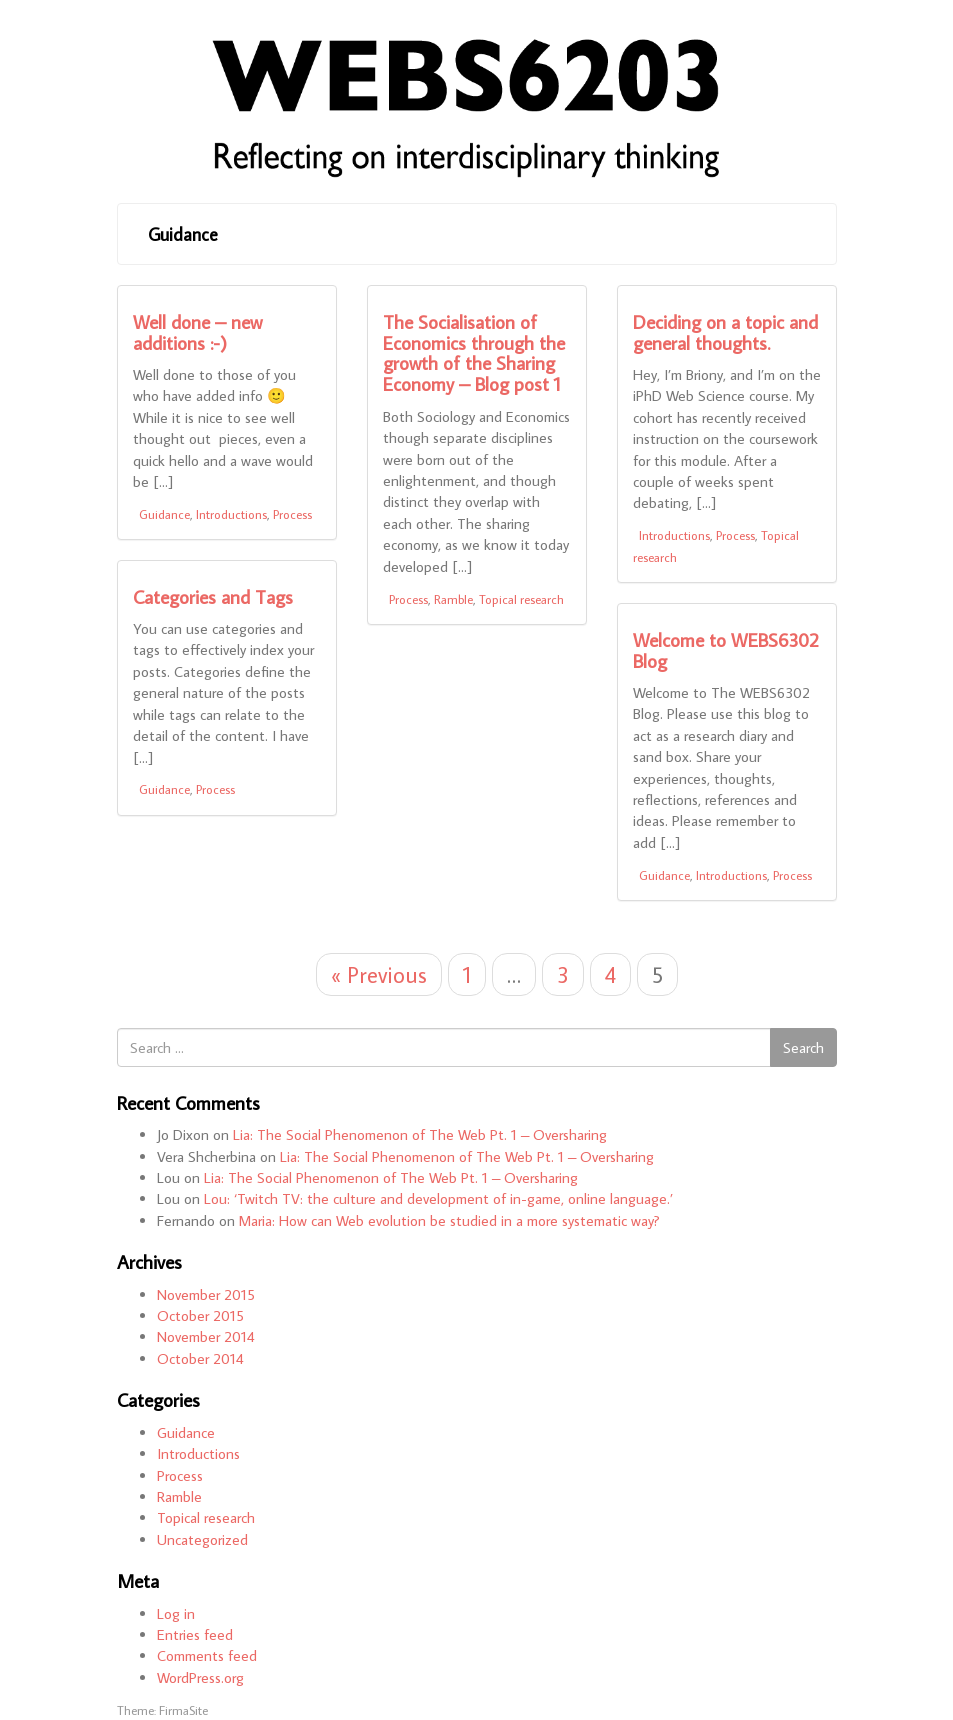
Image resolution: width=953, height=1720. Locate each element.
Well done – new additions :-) (197, 332)
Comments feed (207, 1655)
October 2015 (200, 1315)
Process (292, 514)
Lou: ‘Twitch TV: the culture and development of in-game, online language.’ (438, 1198)
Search (803, 1047)
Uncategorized (202, 1539)
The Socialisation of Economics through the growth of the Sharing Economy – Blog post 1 (474, 353)
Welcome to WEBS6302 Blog (726, 650)
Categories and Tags (213, 596)
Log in (176, 1613)
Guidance (183, 234)
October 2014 (200, 1358)
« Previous (379, 974)
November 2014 (206, 1336)
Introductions (231, 514)
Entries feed (195, 1634)
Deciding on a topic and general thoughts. (725, 332)
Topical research (521, 599)
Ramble (453, 599)
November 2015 (206, 1294)
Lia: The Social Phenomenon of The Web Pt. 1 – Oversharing (420, 1134)
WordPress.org (200, 1677)
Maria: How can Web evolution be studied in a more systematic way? (449, 1220)
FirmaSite (183, 1710)
